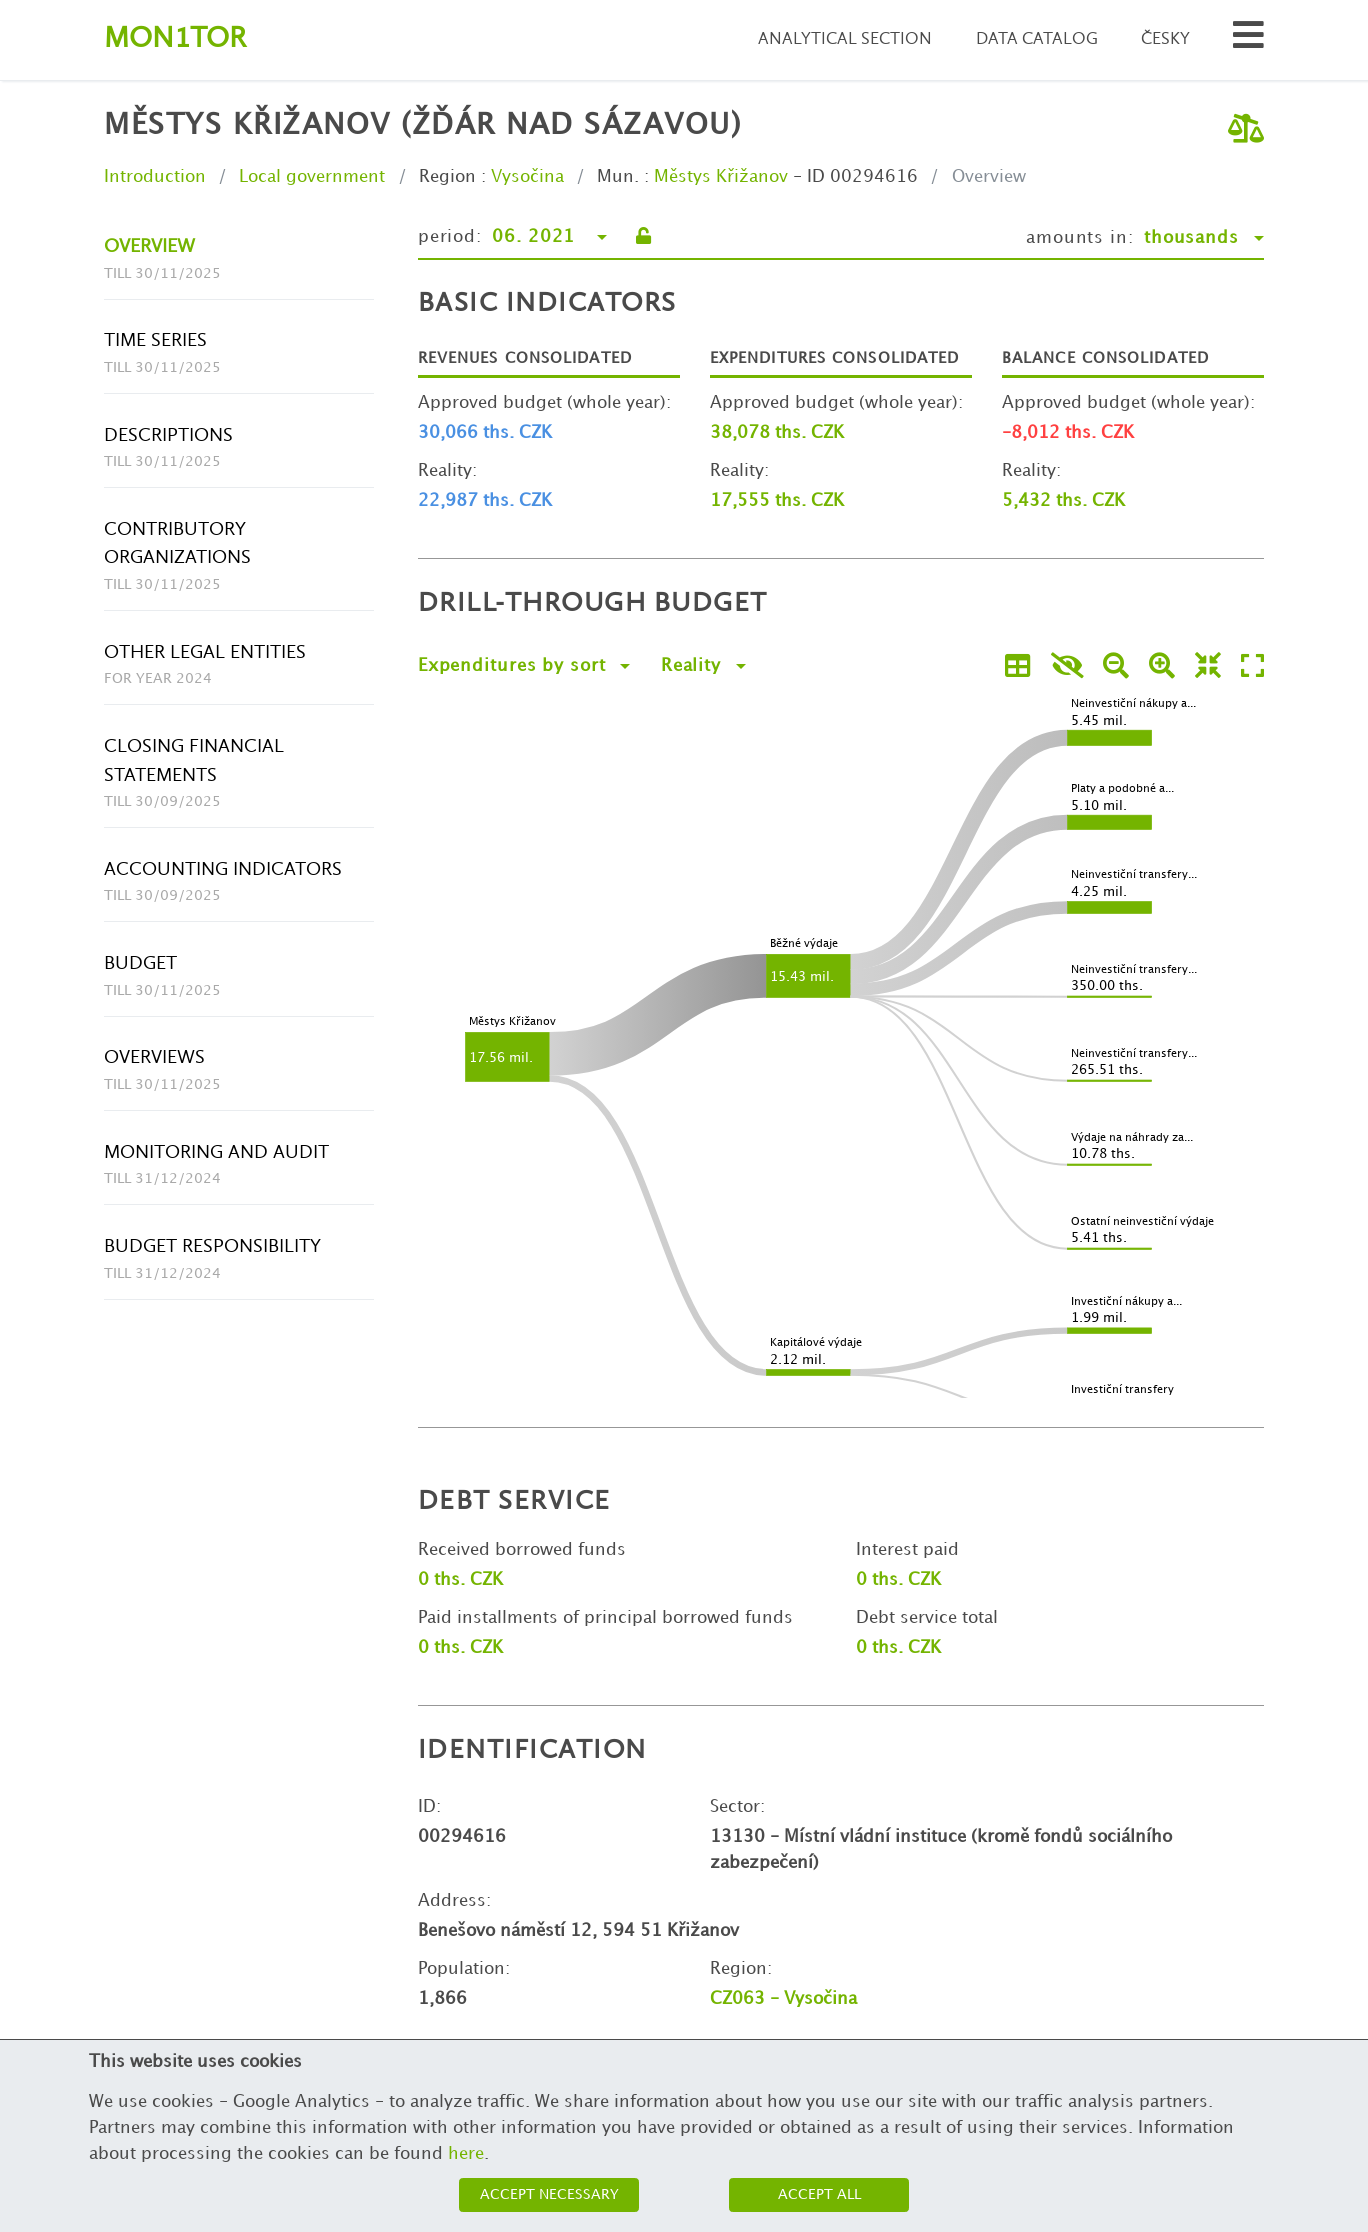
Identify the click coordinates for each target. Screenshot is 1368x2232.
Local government (312, 177)
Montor (175, 39)
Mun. (618, 177)
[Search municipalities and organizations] (1248, 40)
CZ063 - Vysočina (783, 1999)
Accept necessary (549, 2194)
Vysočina (527, 177)
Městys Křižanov (721, 177)
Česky (1165, 39)
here (466, 2154)
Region (447, 177)
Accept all (819, 2194)
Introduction (155, 177)
